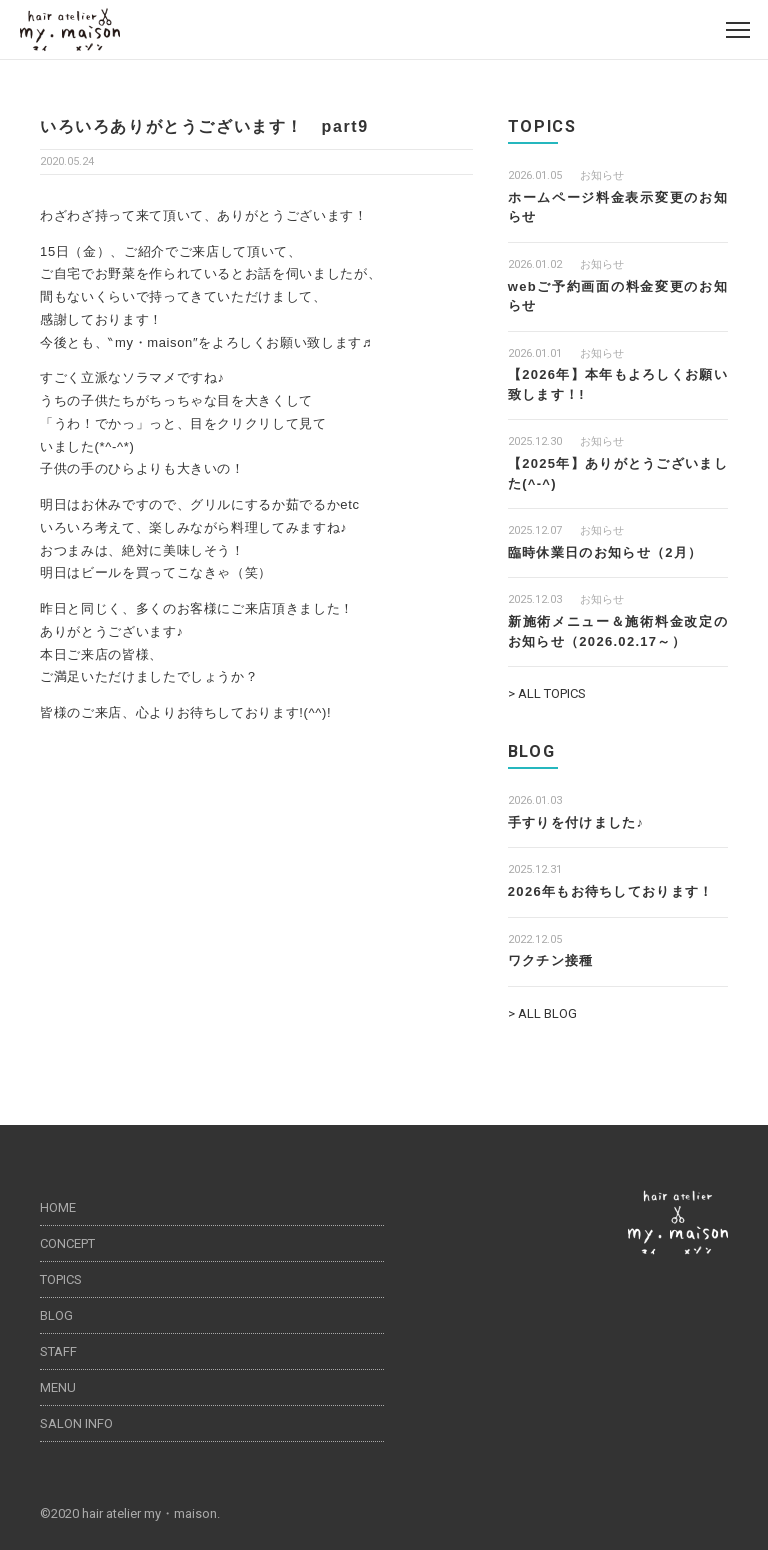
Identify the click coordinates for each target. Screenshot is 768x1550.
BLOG (56, 1315)
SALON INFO (76, 1423)
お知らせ (602, 175)
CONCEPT (67, 1243)
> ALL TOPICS (547, 693)
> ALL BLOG (542, 1013)
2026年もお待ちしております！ (611, 891)
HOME (58, 1207)
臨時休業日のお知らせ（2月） (605, 552)
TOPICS (61, 1279)
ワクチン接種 (551, 960)
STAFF (58, 1351)
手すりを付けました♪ (576, 822)
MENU (58, 1387)
